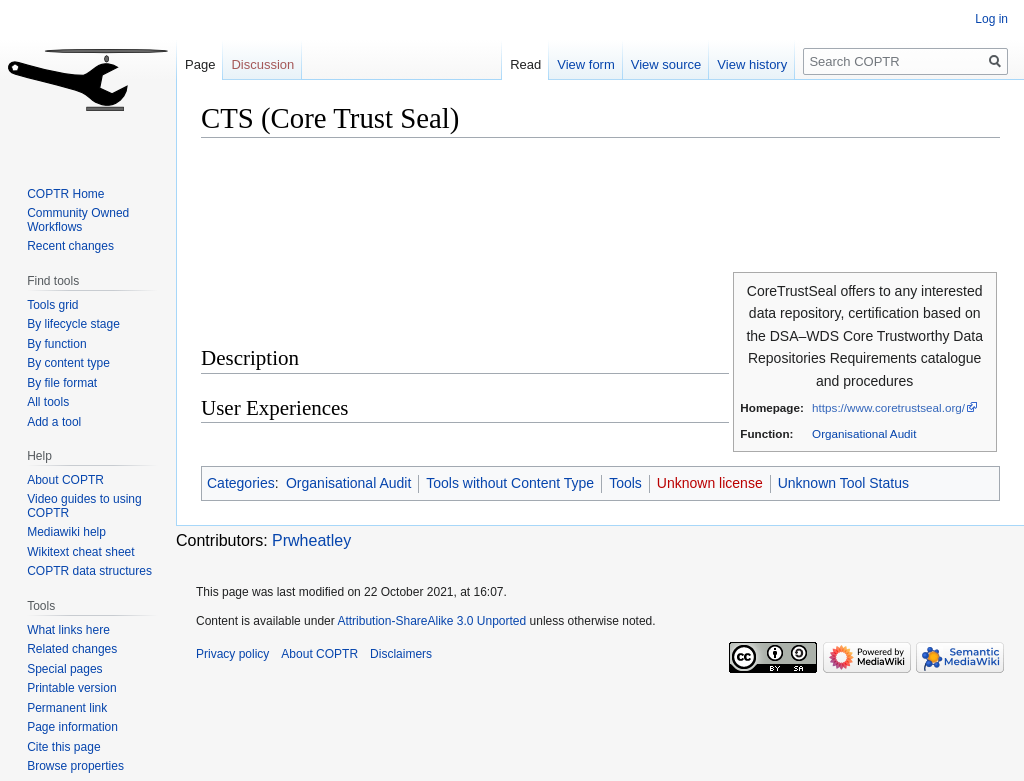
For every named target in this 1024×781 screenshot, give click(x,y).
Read (525, 64)
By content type (68, 363)
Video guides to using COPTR (84, 506)
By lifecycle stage (73, 324)
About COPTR (65, 480)
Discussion (262, 64)
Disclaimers (401, 654)
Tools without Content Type (510, 483)
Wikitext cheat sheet (80, 552)
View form (586, 64)
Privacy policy (232, 654)
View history (752, 64)
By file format (62, 383)
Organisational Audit (864, 433)
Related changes (72, 649)
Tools (625, 483)
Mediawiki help (66, 532)
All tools (48, 402)
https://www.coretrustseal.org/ (888, 407)
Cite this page (63, 747)
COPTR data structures (89, 571)
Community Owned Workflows (78, 220)
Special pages (64, 669)
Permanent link (67, 708)
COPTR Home (65, 194)
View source (666, 64)
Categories (241, 483)
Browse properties (75, 766)
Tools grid (52, 305)
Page (200, 64)
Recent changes (70, 246)
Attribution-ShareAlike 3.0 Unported (431, 621)
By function (56, 344)
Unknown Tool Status (843, 483)
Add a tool (54, 422)
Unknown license (710, 483)
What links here (68, 630)
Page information (72, 727)
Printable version (71, 688)
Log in (991, 19)
